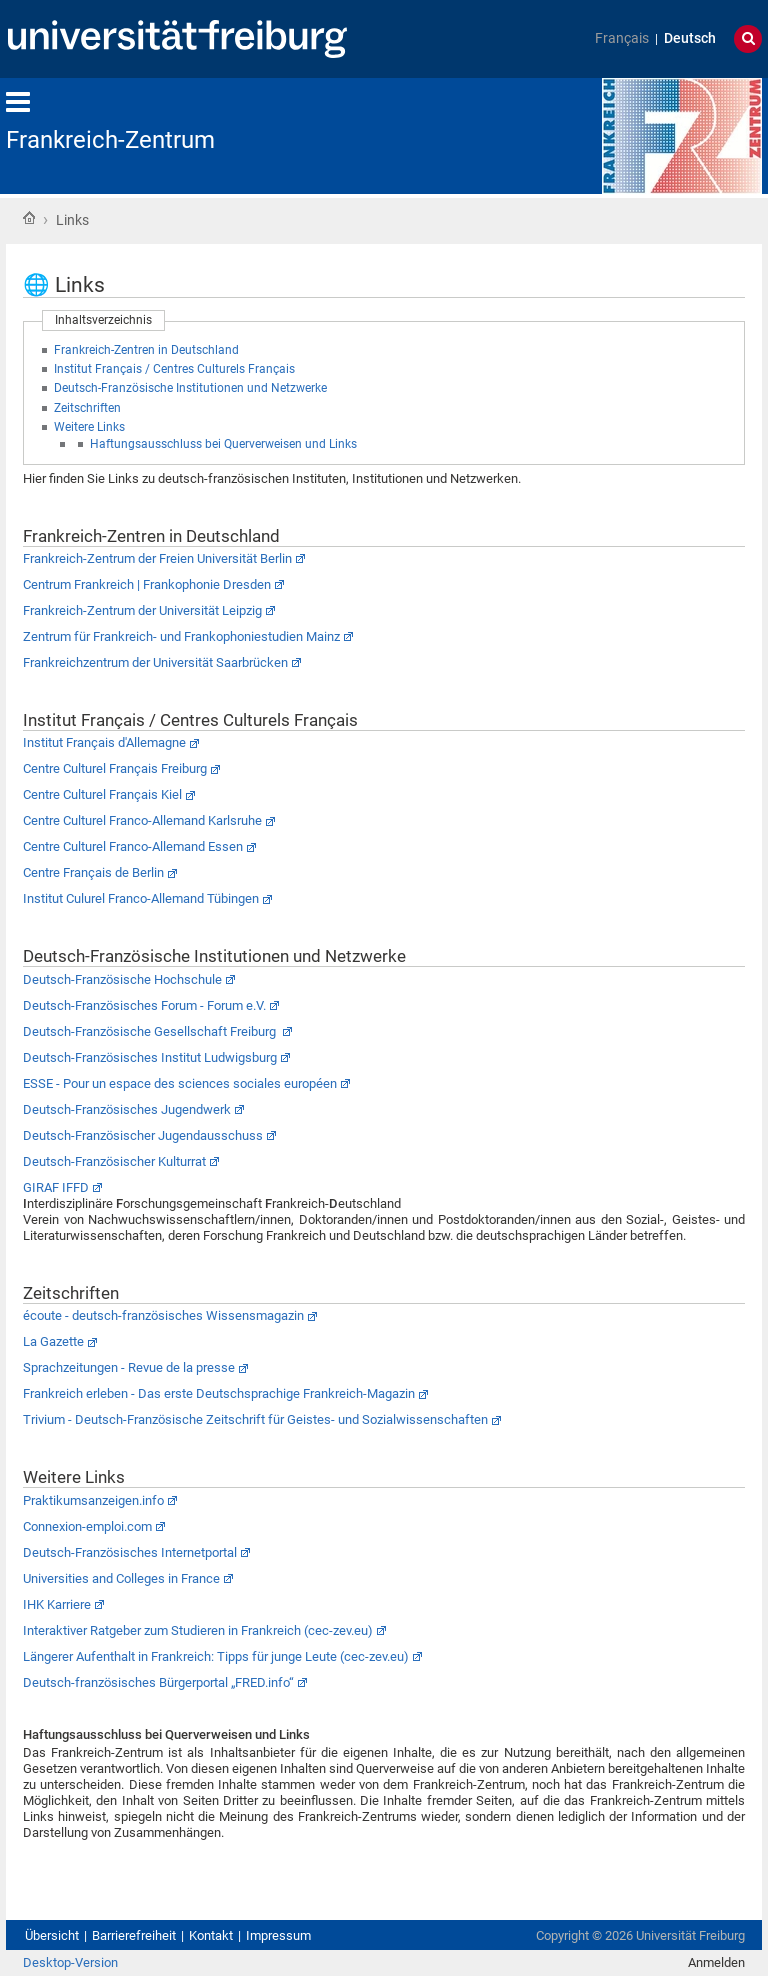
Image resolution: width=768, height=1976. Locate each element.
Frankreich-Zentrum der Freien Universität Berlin (157, 558)
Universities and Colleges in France (121, 1578)
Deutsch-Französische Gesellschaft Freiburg (151, 1031)
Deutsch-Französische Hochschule (122, 979)
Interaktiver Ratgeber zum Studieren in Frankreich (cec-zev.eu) (198, 1630)
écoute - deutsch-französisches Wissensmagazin (163, 1315)
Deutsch (690, 38)
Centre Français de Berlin (93, 872)
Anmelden (716, 1962)
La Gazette (53, 1341)
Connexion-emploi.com (87, 1526)
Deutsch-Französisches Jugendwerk (127, 1109)
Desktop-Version (70, 1962)
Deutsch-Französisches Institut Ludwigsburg (150, 1057)
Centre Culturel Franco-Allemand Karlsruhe (142, 820)
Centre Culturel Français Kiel (102, 794)
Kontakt (211, 1935)
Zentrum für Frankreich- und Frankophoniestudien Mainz (181, 636)
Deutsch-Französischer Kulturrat (114, 1161)
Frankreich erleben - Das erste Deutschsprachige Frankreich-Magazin (219, 1393)
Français (622, 38)
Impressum (278, 1935)
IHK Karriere (57, 1604)
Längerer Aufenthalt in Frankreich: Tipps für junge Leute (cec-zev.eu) (216, 1656)
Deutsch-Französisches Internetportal (130, 1552)
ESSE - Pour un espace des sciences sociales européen (180, 1083)
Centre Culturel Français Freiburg (115, 768)
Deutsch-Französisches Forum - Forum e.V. (144, 1005)
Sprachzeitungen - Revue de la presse (129, 1367)
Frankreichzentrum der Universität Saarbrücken (155, 662)
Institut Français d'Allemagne (104, 742)
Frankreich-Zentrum (110, 140)
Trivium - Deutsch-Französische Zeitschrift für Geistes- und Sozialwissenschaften (255, 1419)
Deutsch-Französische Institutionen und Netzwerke (190, 388)
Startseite (29, 218)
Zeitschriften (87, 408)
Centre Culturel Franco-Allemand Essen (133, 846)
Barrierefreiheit (134, 1935)
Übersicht (52, 1935)
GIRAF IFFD (56, 1187)
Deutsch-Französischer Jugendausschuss (143, 1135)
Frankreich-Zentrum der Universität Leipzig (142, 610)
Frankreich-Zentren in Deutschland (146, 350)
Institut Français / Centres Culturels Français (174, 369)
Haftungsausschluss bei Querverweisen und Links (223, 444)
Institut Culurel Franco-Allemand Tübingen (141, 898)
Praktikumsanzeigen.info (93, 1500)
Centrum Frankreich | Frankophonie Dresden (147, 584)
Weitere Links (89, 427)
